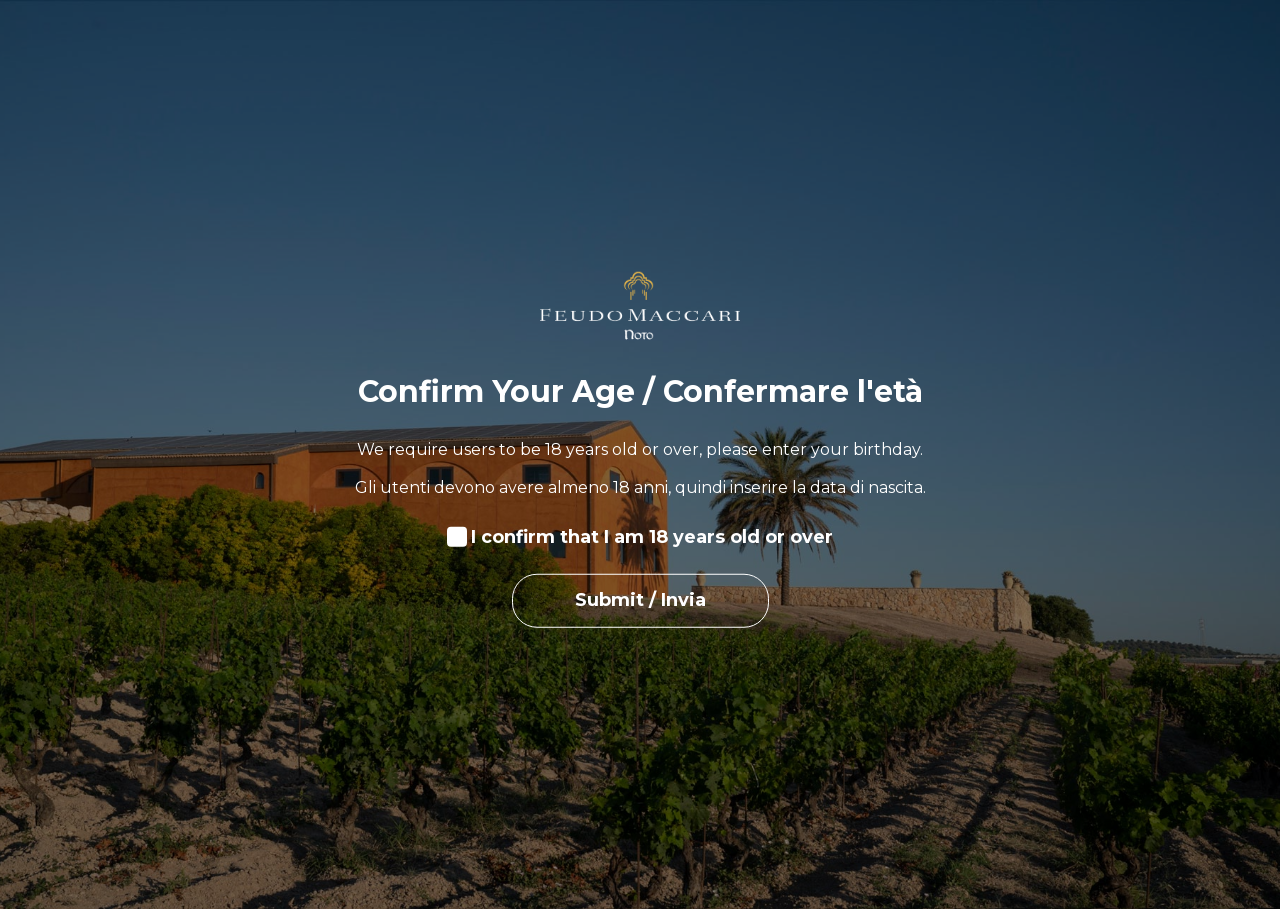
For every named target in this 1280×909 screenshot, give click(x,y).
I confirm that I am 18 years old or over (652, 537)
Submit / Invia (640, 600)
